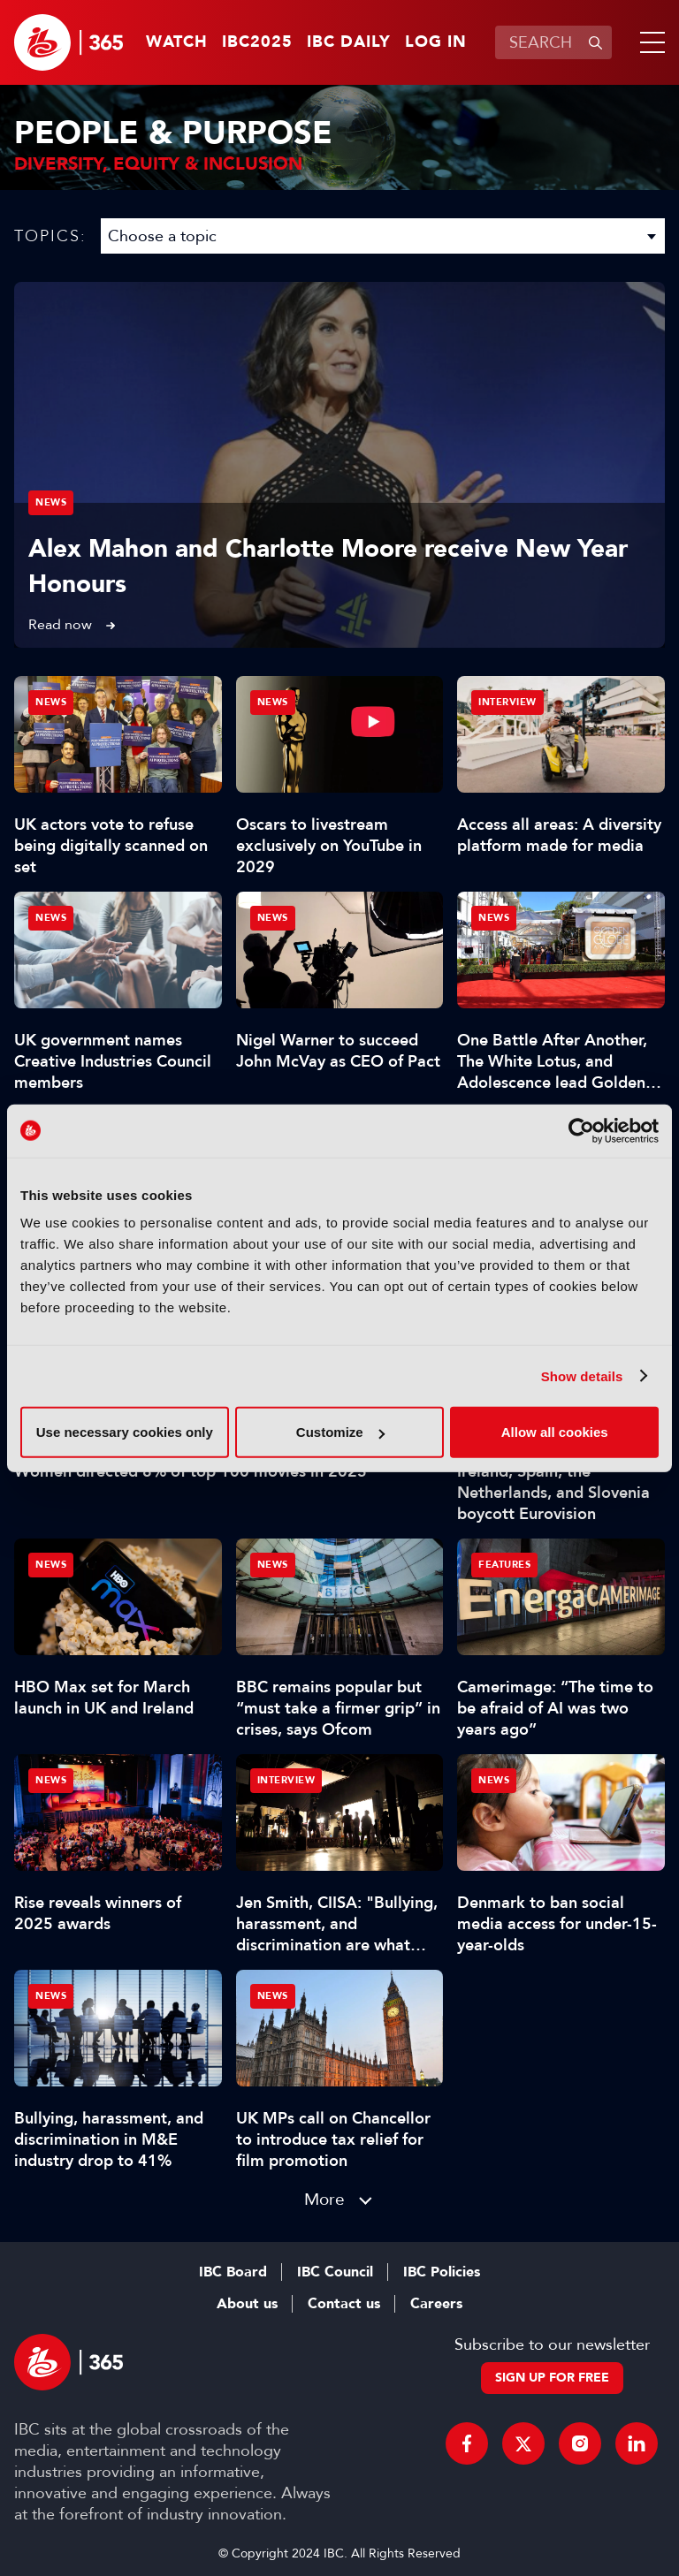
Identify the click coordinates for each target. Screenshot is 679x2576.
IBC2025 (257, 42)
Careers (436, 2304)
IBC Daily (349, 42)
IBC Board (233, 2272)
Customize (340, 1432)
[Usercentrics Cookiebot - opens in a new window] (581, 1130)
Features (504, 1564)
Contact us (344, 2304)
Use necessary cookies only (124, 1432)
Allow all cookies (554, 1432)
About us (247, 2304)
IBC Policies (441, 2272)
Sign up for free (552, 2377)
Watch (177, 42)
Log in (436, 42)
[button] (649, 42)
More (324, 2199)
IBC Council (335, 2272)
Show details (582, 1375)
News (50, 502)
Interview (507, 702)
